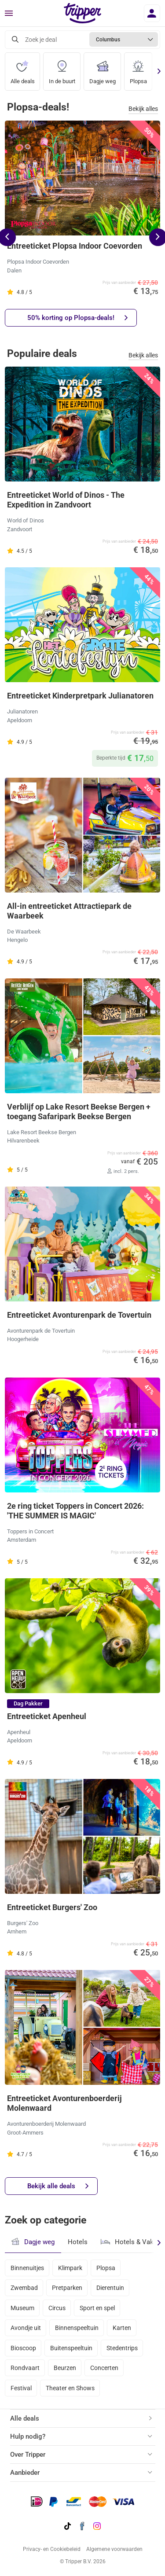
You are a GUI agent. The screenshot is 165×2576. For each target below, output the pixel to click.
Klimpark (70, 2267)
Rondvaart (25, 2367)
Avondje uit (26, 2327)
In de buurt (62, 69)
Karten (122, 2327)
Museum (22, 2307)
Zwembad (24, 2287)
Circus (57, 2307)
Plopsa (138, 69)
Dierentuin (110, 2287)
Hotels (78, 2242)
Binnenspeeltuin (77, 2327)
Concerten (104, 2367)
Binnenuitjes (27, 2267)
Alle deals (23, 69)
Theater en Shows (70, 2388)
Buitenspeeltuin (71, 2348)
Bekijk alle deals (57, 2186)
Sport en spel (97, 2307)
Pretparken (67, 2287)
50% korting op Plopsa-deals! (77, 318)
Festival (21, 2388)
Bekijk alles (143, 108)
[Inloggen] (152, 13)
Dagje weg (102, 69)
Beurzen (65, 2367)
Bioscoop (23, 2348)
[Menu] (9, 13)
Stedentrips (122, 2348)
